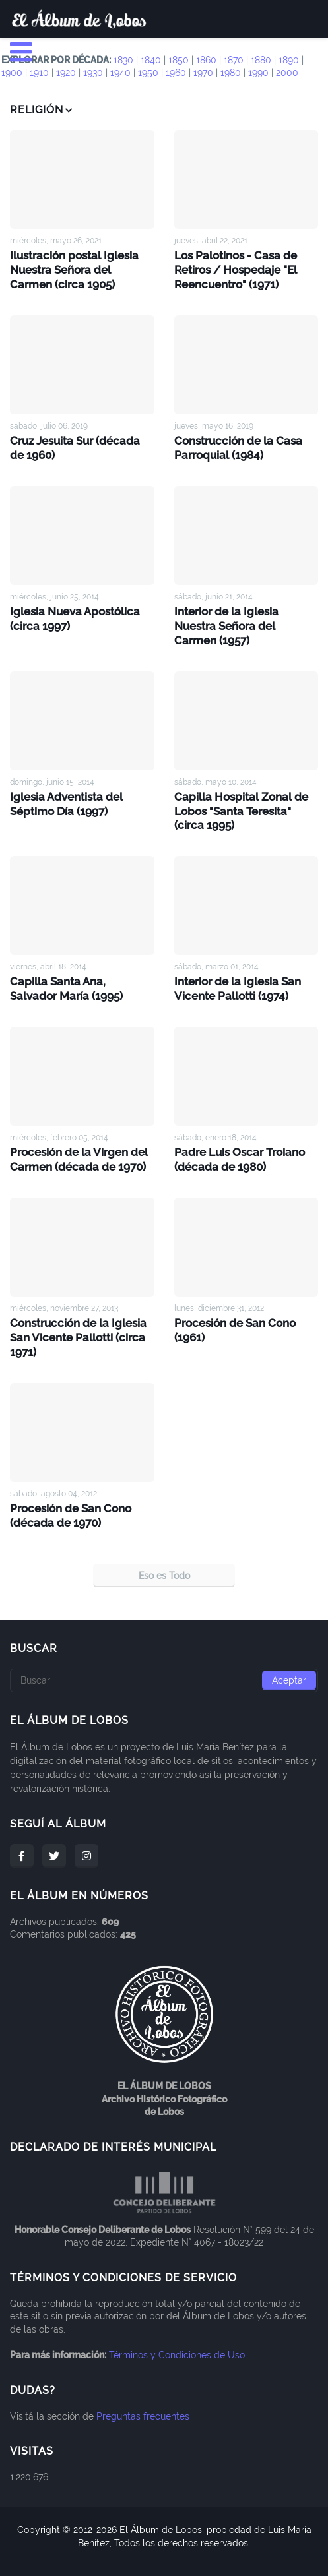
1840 (151, 60)
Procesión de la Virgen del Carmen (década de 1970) (76, 1135)
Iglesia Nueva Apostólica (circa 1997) (72, 614)
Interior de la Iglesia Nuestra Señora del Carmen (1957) (245, 614)
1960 (176, 72)
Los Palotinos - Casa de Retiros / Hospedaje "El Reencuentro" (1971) (234, 269)
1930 (93, 72)
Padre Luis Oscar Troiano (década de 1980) (237, 1135)
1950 (148, 72)
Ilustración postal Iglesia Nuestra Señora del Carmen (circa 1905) (80, 269)
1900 (11, 72)
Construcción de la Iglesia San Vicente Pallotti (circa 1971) (75, 1312)
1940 (120, 72)
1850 (178, 60)
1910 (39, 72)
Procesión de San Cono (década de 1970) (69, 1488)
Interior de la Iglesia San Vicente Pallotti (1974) (235, 966)
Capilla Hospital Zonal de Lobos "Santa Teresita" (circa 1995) (246, 790)
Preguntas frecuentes (142, 2388)
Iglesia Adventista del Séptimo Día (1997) (64, 783)
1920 (66, 72)
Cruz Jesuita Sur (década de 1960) (80, 445)
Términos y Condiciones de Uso (177, 2326)
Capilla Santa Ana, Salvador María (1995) (79, 966)
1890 (289, 60)
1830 (123, 60)
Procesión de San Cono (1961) (233, 1305)
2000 (287, 72)
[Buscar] (164, 1652)
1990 (258, 72)
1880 (261, 60)
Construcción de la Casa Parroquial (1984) (235, 445)
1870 (234, 60)
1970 (203, 72)
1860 (206, 60)
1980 (230, 72)
